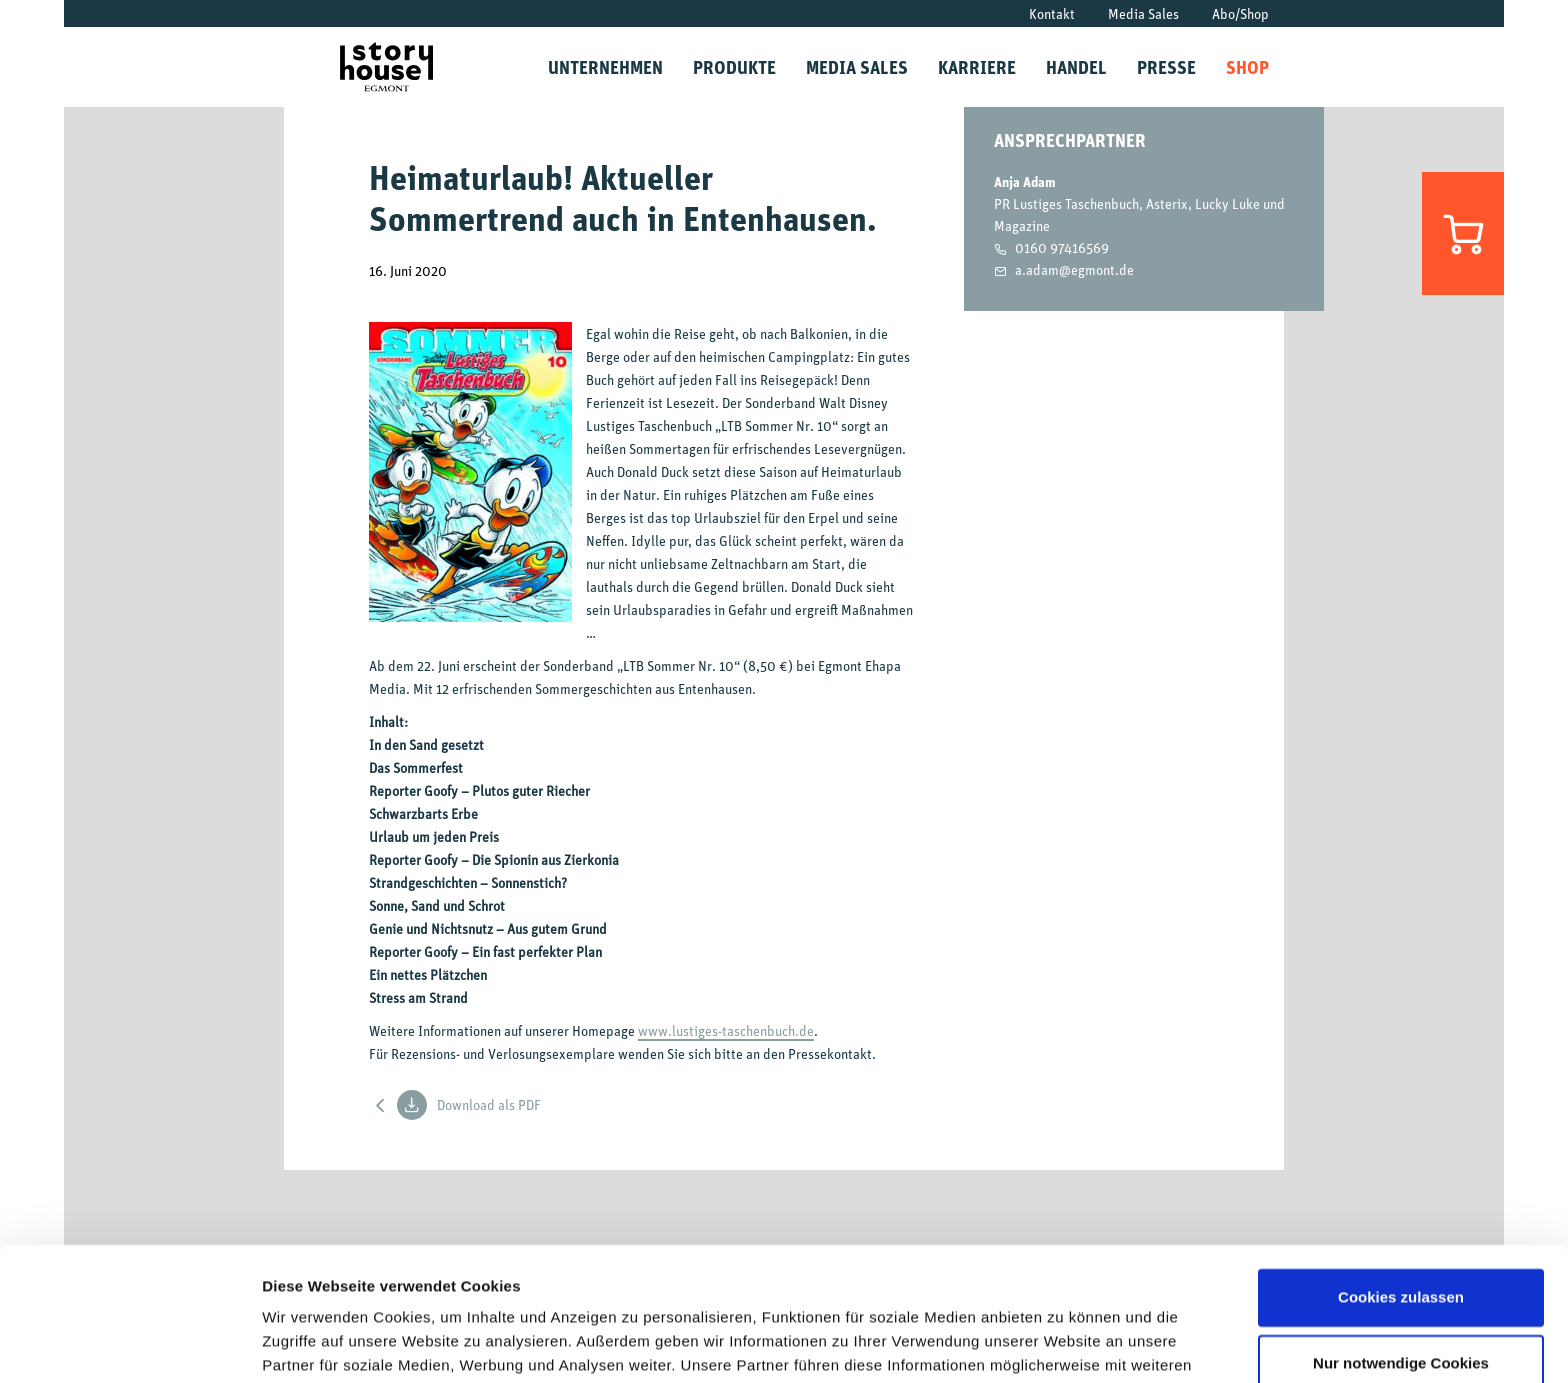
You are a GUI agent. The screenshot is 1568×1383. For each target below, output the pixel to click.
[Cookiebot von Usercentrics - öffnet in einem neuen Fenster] (129, 1344)
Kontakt (1052, 13)
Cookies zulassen (1401, 1172)
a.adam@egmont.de (1074, 269)
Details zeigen (312, 1343)
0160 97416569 (1062, 247)
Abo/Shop (1240, 13)
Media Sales (1143, 13)
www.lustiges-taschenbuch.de (726, 1030)
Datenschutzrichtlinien (559, 1288)
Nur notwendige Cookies (1401, 1237)
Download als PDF (469, 1105)
